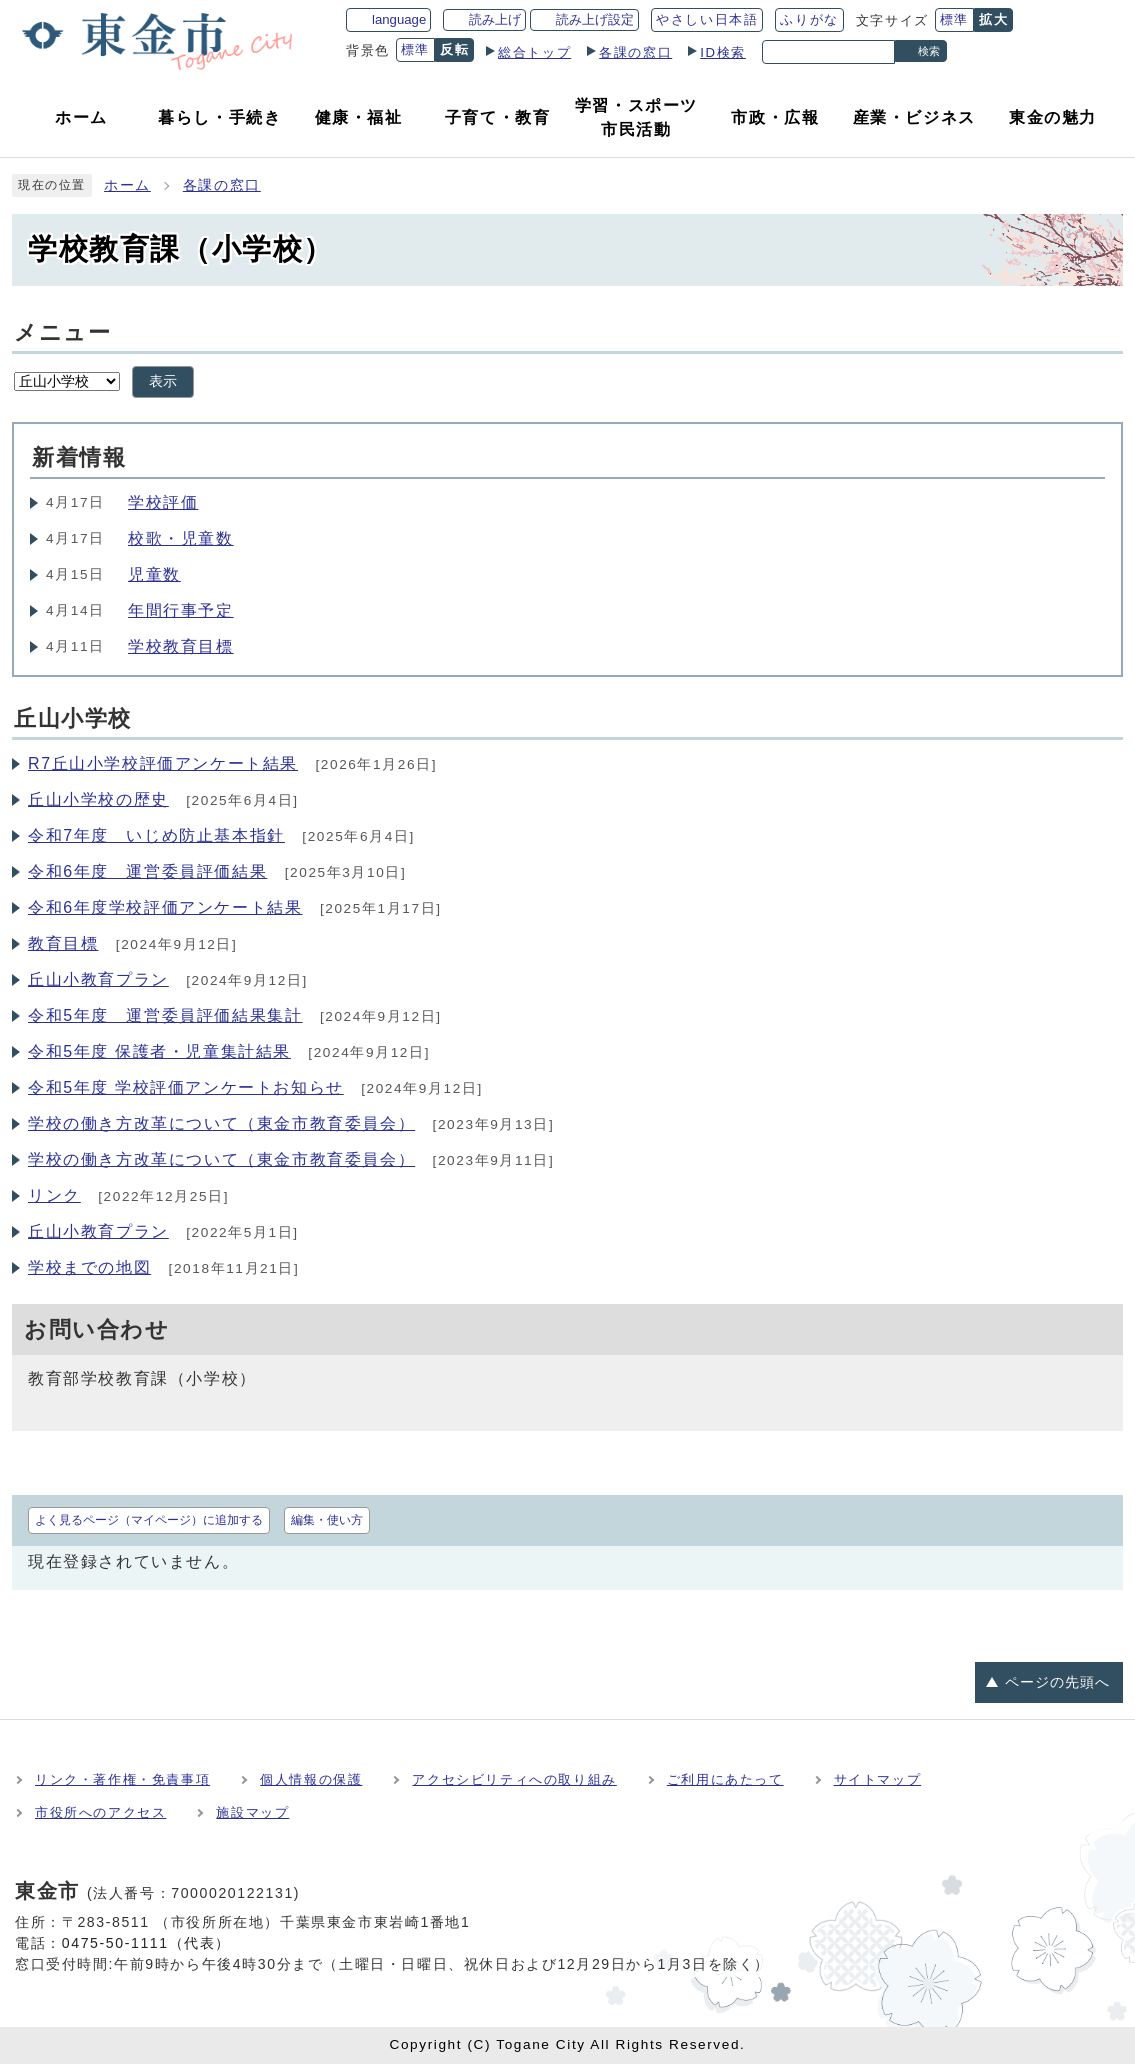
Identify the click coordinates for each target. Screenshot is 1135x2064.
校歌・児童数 (181, 538)
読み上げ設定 (595, 19)
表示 (163, 381)
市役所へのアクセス (100, 1812)
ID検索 (723, 52)
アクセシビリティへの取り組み (514, 1779)
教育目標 (63, 943)
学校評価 (163, 502)
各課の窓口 (635, 52)
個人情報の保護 (311, 1779)
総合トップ (534, 52)
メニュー (62, 332)
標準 (954, 19)
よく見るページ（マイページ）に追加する (149, 1520)
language (399, 19)
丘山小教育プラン (98, 979)
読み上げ (495, 19)
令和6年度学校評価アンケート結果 (165, 907)
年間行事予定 (181, 610)
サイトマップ (878, 1779)
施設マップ (252, 1812)
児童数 (154, 574)
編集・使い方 (327, 1520)
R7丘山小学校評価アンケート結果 (163, 763)
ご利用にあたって (725, 1779)
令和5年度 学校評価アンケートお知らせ (186, 1087)
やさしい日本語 (707, 19)
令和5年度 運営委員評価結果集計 (165, 1015)
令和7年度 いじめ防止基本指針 (156, 835)
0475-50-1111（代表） (146, 1943)
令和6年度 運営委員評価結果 (147, 871)
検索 (929, 51)
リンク (54, 1195)
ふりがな (809, 19)
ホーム (127, 185)
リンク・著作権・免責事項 (122, 1779)
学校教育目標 (181, 646)
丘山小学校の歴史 (98, 799)
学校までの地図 (89, 1267)
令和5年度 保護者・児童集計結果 (159, 1051)
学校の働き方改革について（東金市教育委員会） (221, 1123)
